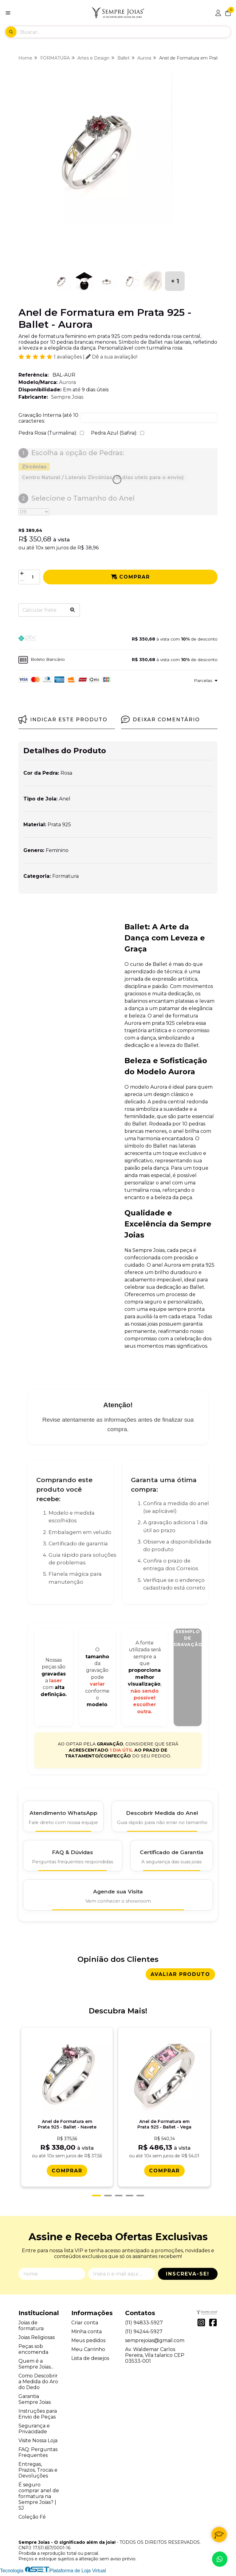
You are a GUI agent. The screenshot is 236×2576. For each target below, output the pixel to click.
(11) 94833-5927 (144, 2325)
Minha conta (86, 2334)
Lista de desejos (90, 2361)
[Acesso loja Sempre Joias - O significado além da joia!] (218, 13)
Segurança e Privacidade (34, 2431)
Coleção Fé (32, 2519)
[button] (118, 639)
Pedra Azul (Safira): (114, 433)
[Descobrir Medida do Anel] (162, 1816)
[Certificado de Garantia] (171, 1855)
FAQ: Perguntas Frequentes (37, 2455)
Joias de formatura (31, 2328)
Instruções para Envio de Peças (37, 2416)
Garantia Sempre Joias (34, 2401)
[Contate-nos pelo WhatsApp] (219, 2559)
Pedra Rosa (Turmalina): (47, 433)
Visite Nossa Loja (37, 2443)
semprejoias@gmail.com (154, 2343)
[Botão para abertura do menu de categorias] (8, 13)
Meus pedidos (88, 2343)
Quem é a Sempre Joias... (35, 2366)
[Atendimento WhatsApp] (63, 1816)
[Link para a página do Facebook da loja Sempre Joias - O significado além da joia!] (213, 2325)
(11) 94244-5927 (144, 2334)
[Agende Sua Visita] (118, 1895)
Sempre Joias (67, 397)
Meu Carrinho (88, 2352)
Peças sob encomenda (33, 2351)
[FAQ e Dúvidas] (72, 1855)
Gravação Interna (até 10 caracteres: (48, 418)
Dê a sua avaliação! (111, 357)
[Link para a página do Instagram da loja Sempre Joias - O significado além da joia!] (201, 2325)
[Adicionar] (22, 573)
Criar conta (84, 2325)
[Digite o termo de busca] (125, 31)
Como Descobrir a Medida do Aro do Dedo (38, 2384)
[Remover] (22, 580)
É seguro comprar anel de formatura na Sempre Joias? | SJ (38, 2498)
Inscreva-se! (187, 2276)
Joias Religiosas (36, 2340)
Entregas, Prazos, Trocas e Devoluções (37, 2472)
